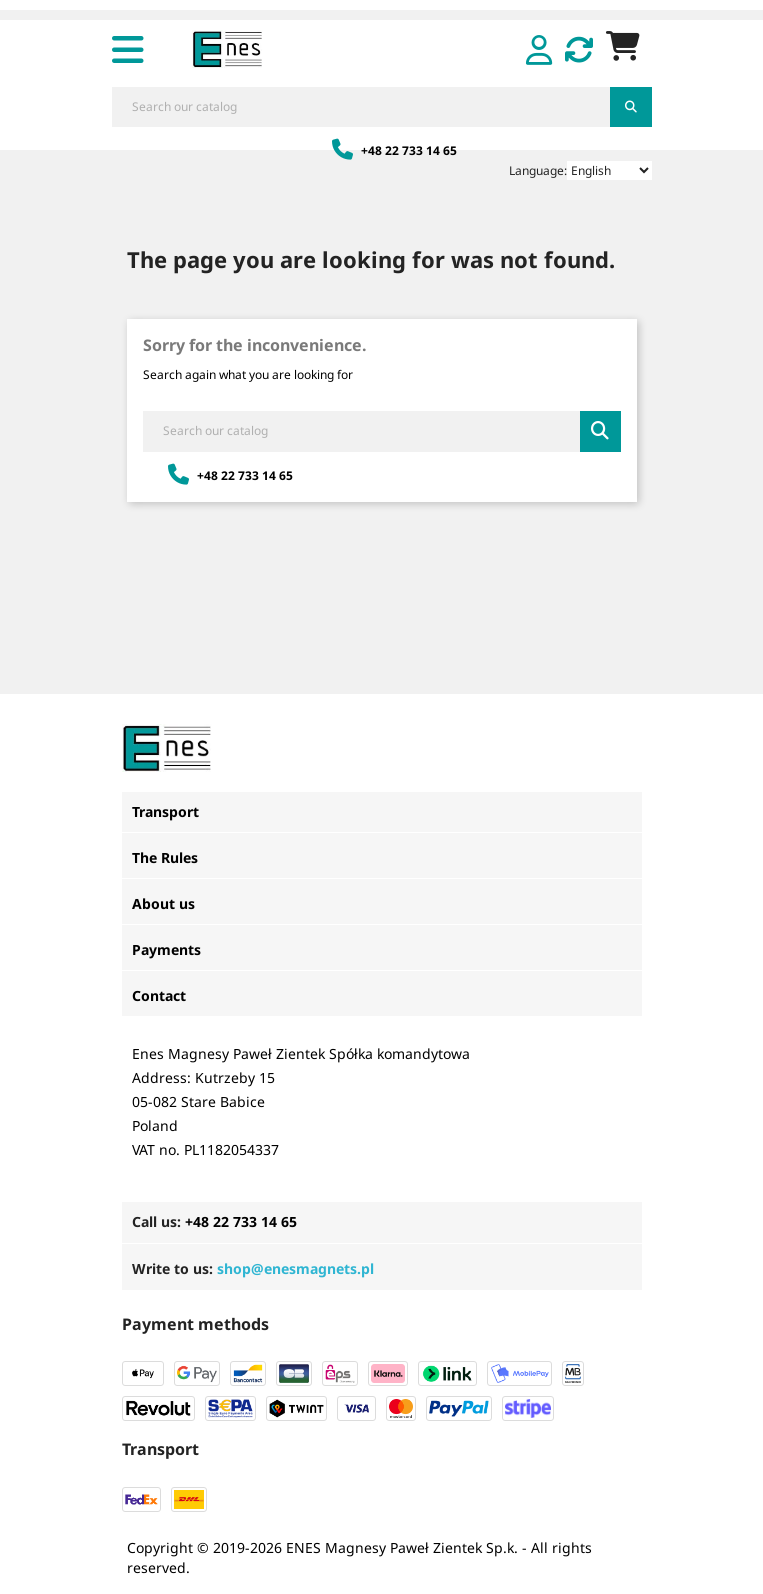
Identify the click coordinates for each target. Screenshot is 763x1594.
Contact (159, 995)
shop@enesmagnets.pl (295, 1268)
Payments (166, 949)
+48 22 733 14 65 (241, 1221)
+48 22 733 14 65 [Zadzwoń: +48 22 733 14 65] (394, 150)
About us (163, 903)
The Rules (165, 857)
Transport (165, 811)
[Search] (361, 107)
